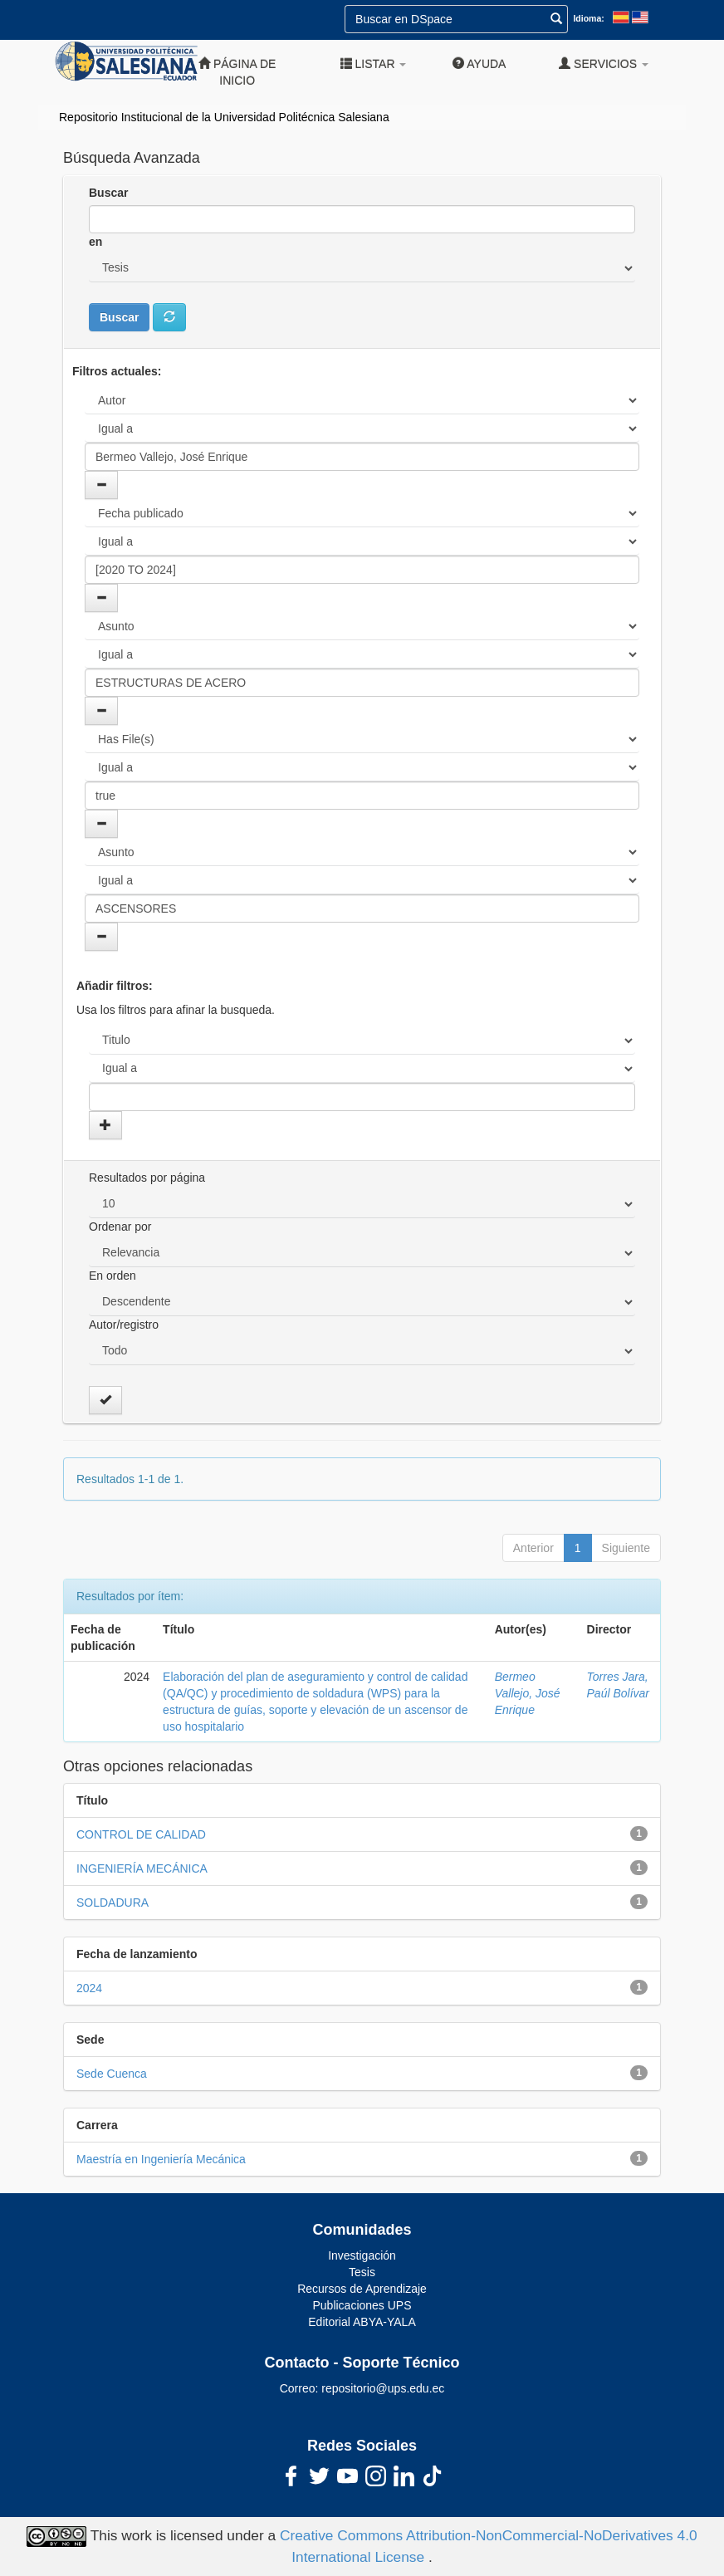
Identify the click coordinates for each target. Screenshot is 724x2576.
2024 (89, 1988)
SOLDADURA (112, 1902)
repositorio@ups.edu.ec (382, 2388)
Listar (373, 63)
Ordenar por (120, 1226)
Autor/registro (124, 1324)
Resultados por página (147, 1177)
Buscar (108, 192)
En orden (112, 1275)
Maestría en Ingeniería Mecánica (161, 2159)
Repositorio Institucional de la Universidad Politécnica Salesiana (224, 117)
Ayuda (479, 63)
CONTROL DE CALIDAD (141, 1834)
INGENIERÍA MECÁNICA (142, 1868)
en (95, 241)
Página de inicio (237, 71)
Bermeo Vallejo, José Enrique (527, 1693)
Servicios (603, 63)
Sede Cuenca (111, 2073)
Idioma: (588, 18)
